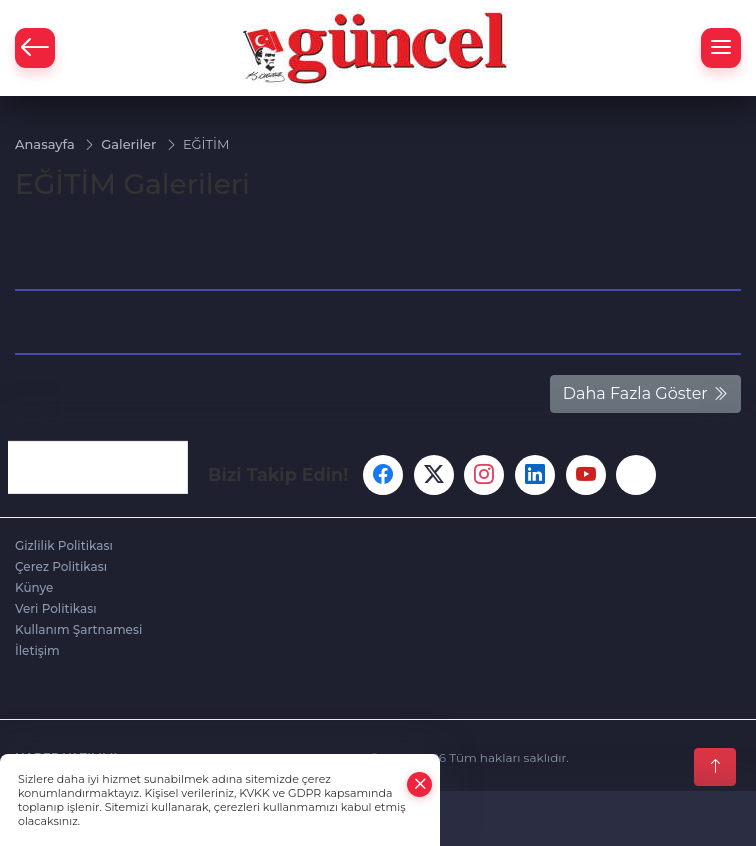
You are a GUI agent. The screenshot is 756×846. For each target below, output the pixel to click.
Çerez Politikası (61, 566)
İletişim (37, 650)
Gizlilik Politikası (64, 545)
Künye (34, 587)
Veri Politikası (56, 608)
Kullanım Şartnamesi (78, 629)
